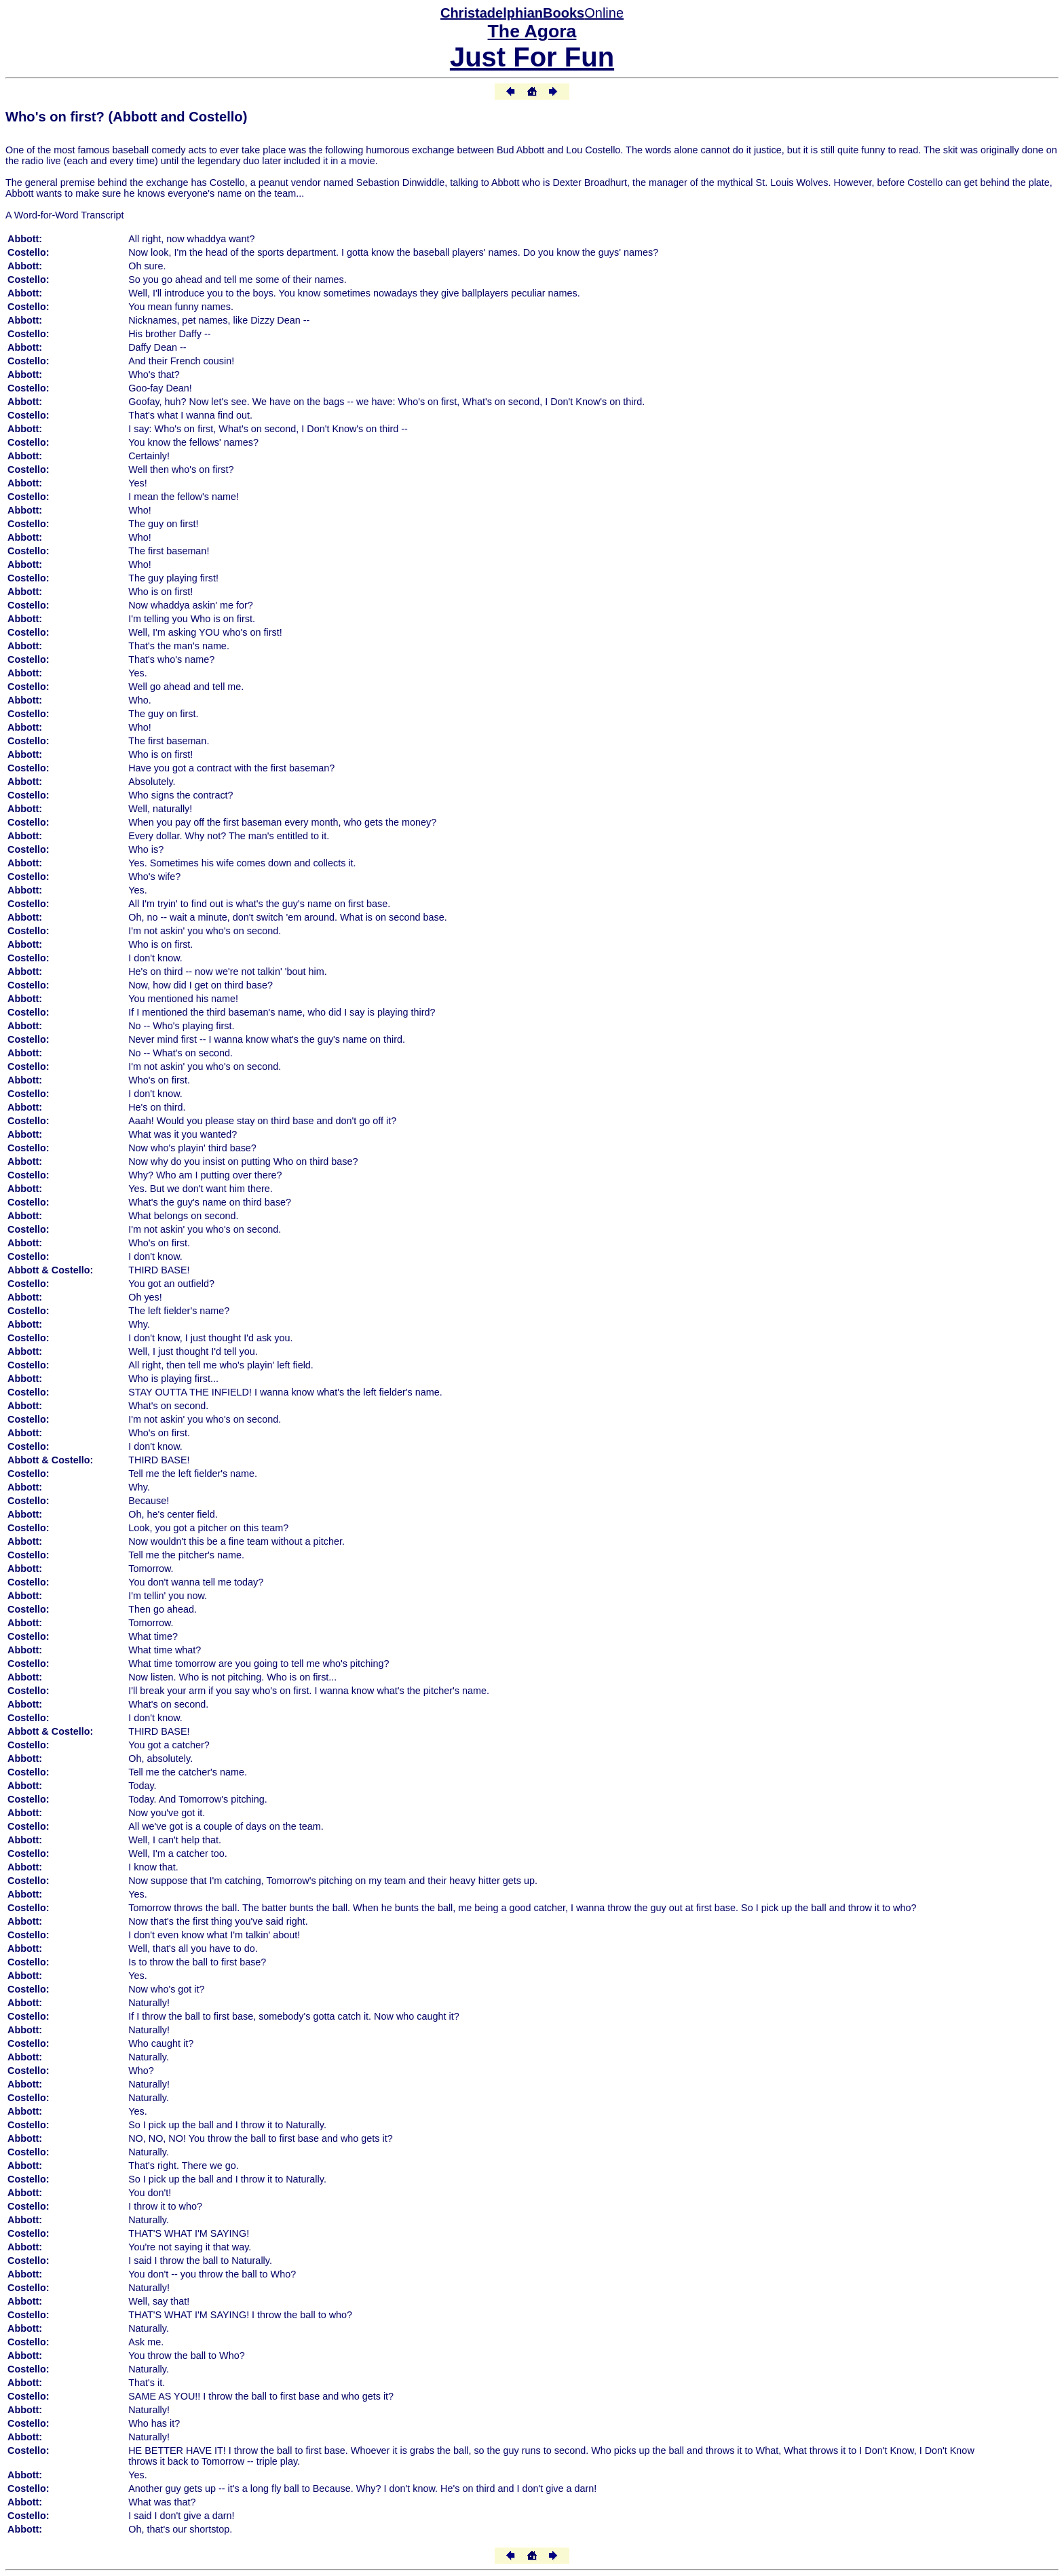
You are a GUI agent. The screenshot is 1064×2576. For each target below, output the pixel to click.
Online (532, 12)
